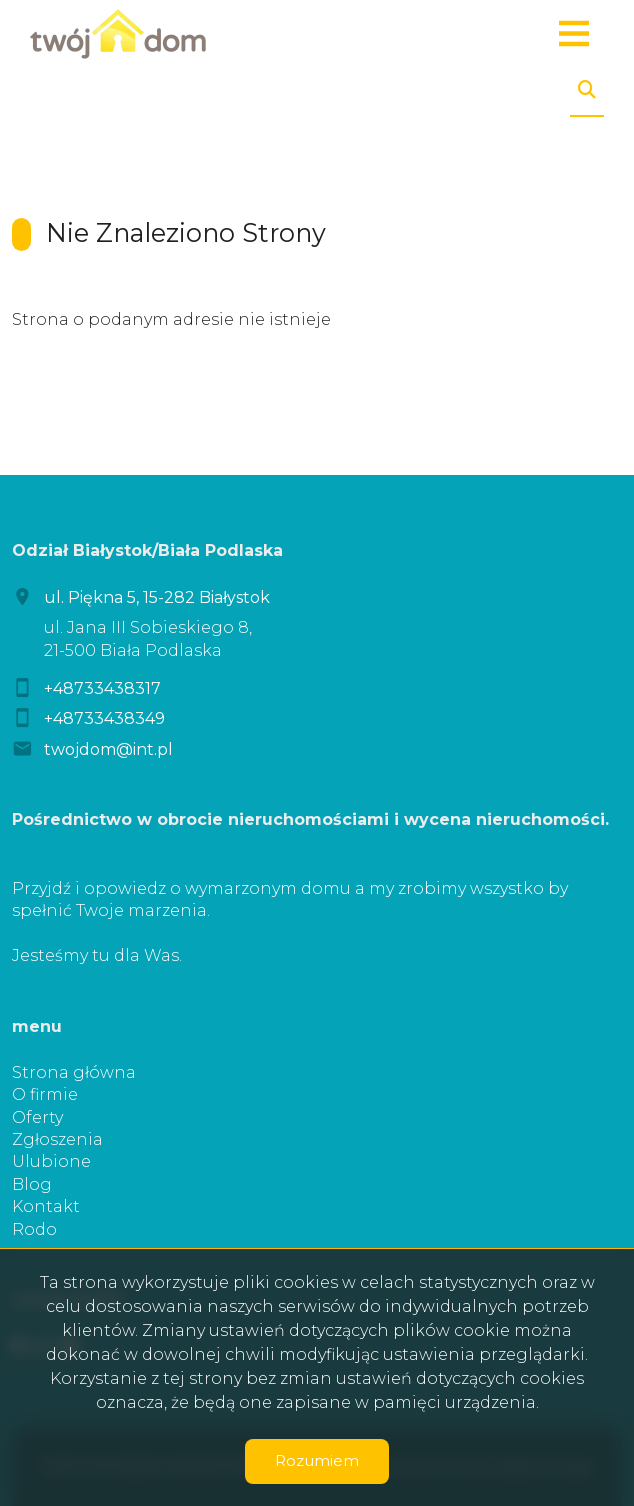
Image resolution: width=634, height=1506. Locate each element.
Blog (32, 1184)
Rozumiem (317, 1460)
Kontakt (46, 1206)
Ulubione (51, 1161)
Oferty (37, 1117)
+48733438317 (102, 688)
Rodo (34, 1229)
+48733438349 (104, 718)
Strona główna (74, 1072)
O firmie (45, 1094)
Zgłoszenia (57, 1139)
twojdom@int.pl (108, 749)
